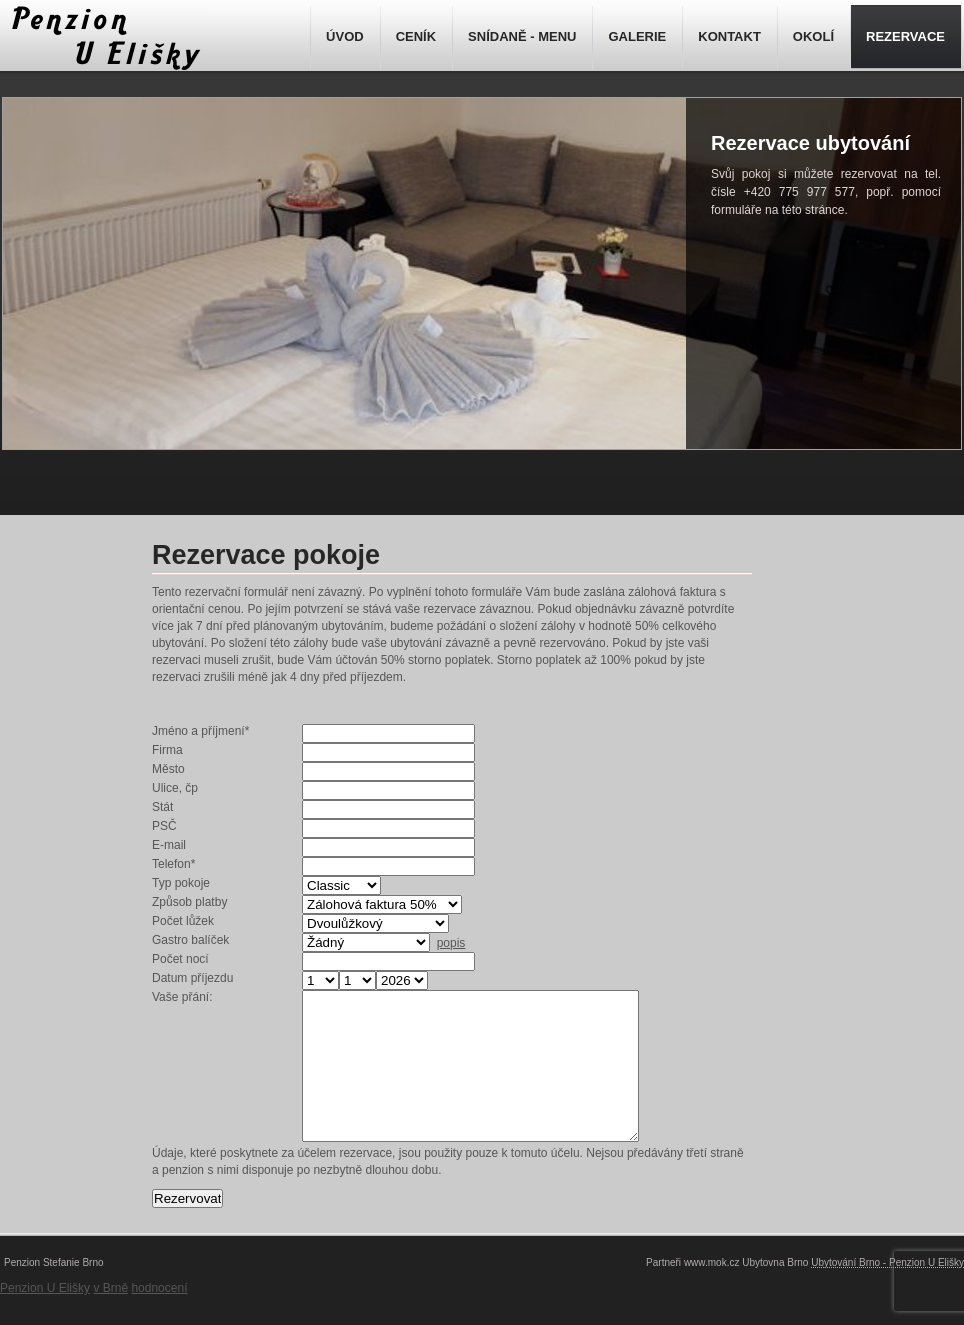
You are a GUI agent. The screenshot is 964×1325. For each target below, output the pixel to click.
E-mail (169, 845)
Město (168, 769)
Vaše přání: (182, 997)
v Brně (110, 1318)
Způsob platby (189, 902)
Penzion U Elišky (45, 1318)
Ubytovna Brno (775, 1292)
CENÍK (416, 36)
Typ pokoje (181, 883)
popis (451, 943)
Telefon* (173, 864)
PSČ (164, 826)
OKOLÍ (813, 36)
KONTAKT (729, 36)
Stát (162, 807)
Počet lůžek (183, 921)
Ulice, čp (175, 788)
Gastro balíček (190, 940)
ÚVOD (345, 36)
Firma (167, 750)
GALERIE (637, 36)
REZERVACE (905, 36)
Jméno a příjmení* (200, 731)
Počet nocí (180, 959)
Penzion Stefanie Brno (54, 1292)
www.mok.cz (712, 1292)
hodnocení (159, 1318)
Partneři (663, 1292)
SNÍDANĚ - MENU (522, 36)
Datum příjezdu (192, 978)
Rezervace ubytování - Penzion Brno (102, 37)
